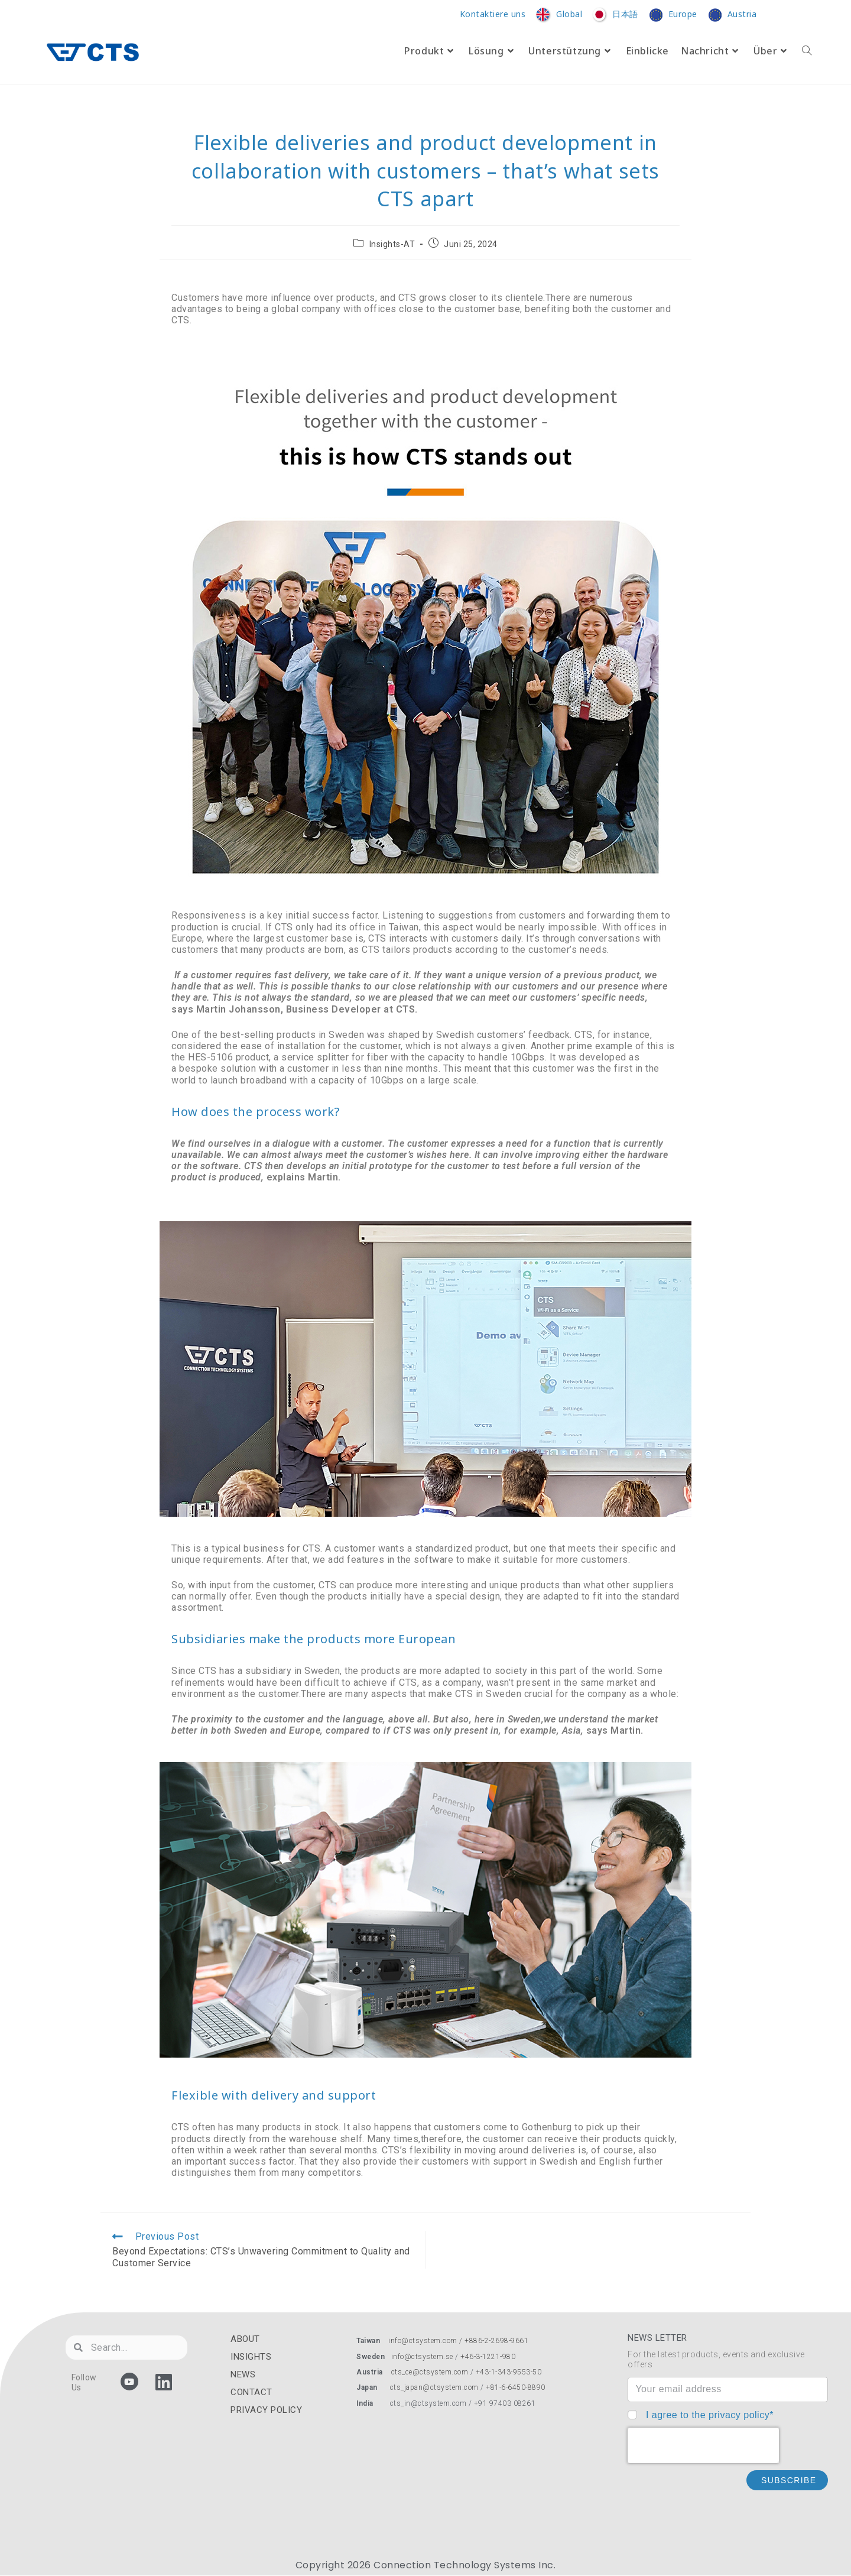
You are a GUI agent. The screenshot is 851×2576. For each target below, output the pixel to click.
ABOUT (245, 2339)
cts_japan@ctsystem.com (435, 2387)
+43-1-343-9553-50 (509, 2372)
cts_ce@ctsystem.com (430, 2372)
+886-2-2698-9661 (496, 2341)
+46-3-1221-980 (487, 2357)
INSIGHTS (250, 2356)
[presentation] (703, 2445)
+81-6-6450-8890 (515, 2387)
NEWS (242, 2374)
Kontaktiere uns (493, 14)
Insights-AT (392, 244)
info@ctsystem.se (422, 2357)
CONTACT (251, 2392)
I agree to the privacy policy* (710, 2415)
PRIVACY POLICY (266, 2410)
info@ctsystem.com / (426, 2341)
